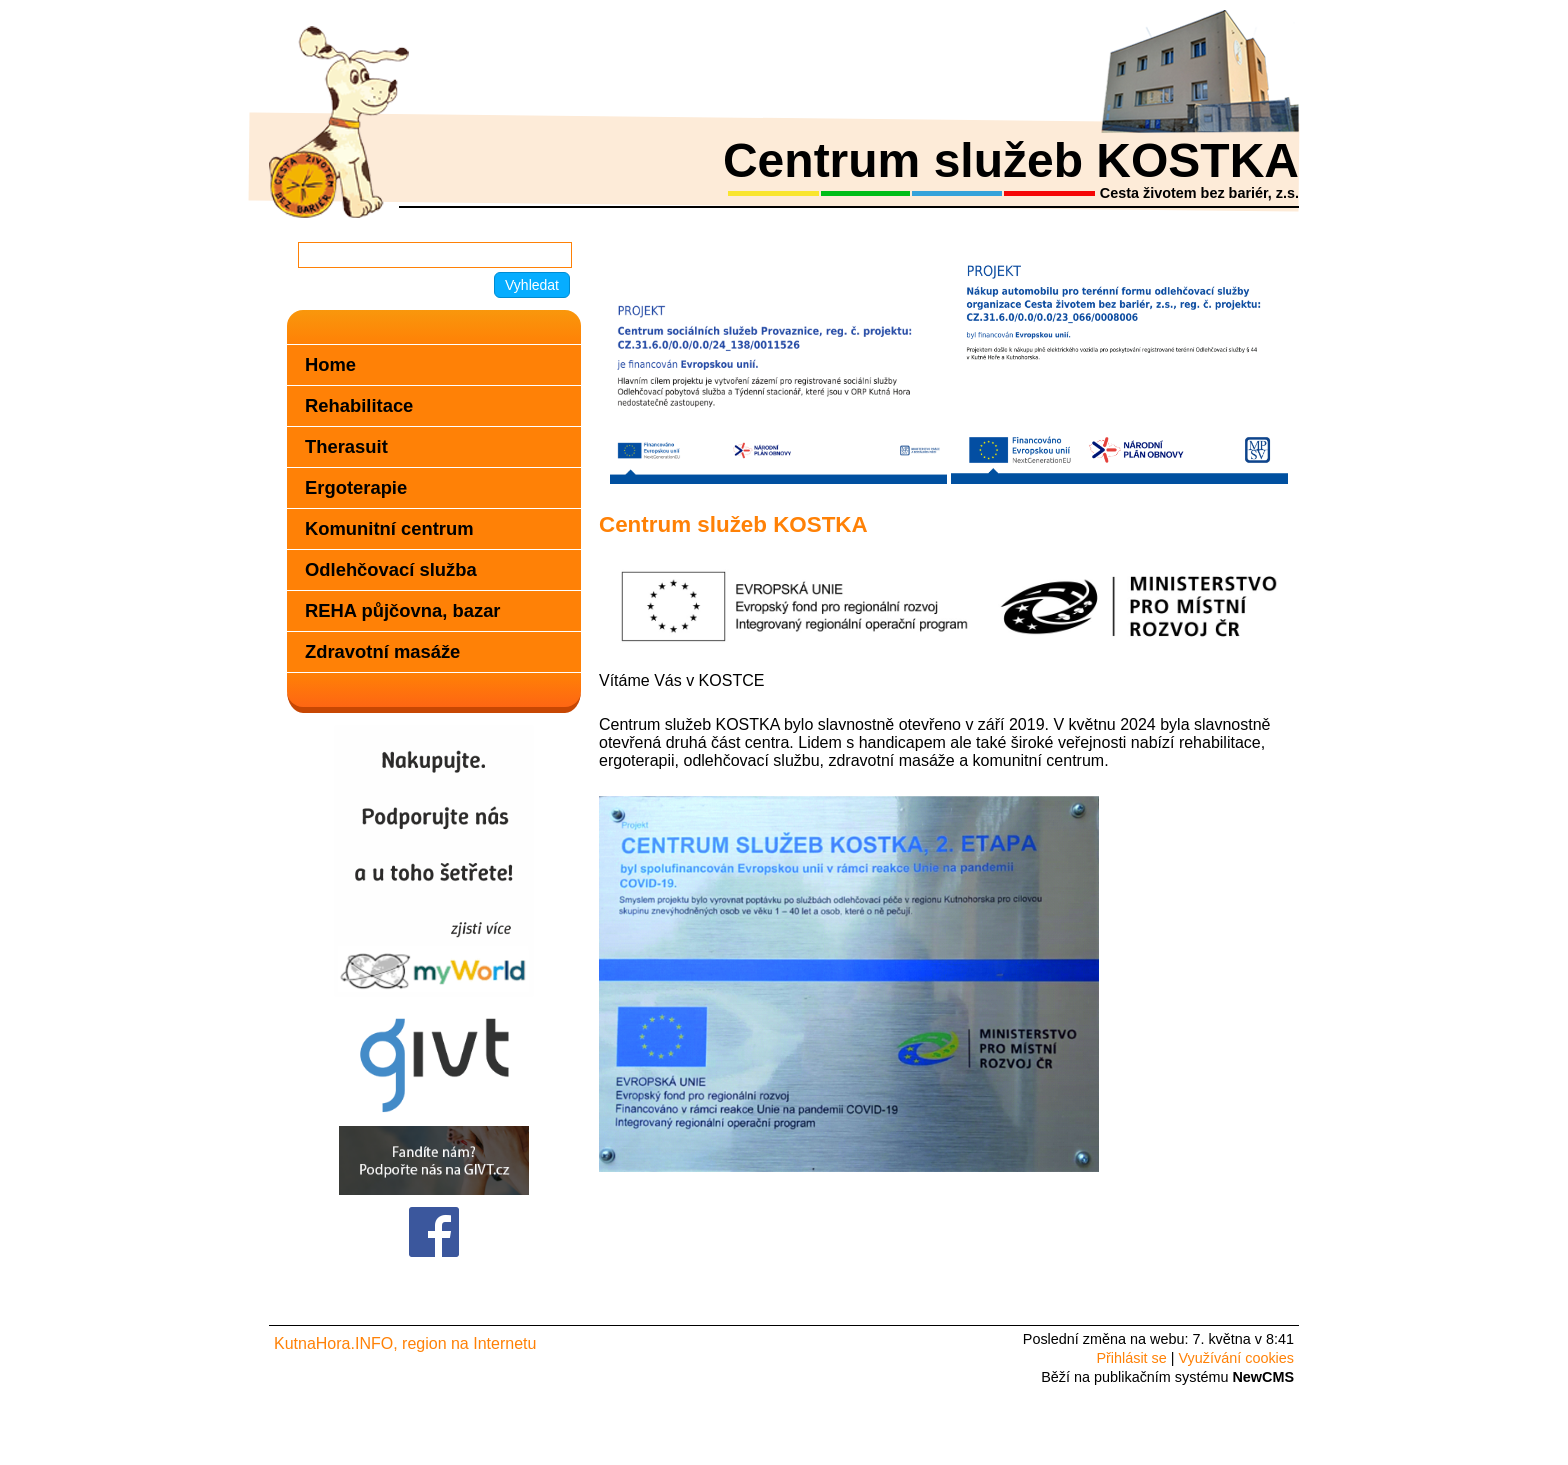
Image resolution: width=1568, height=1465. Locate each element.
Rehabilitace (359, 405)
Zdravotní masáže (382, 651)
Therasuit (346, 446)
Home (330, 364)
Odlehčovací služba (391, 569)
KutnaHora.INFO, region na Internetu (405, 1343)
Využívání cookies (1236, 1358)
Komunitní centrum (389, 528)
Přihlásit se (1131, 1358)
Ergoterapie (356, 487)
